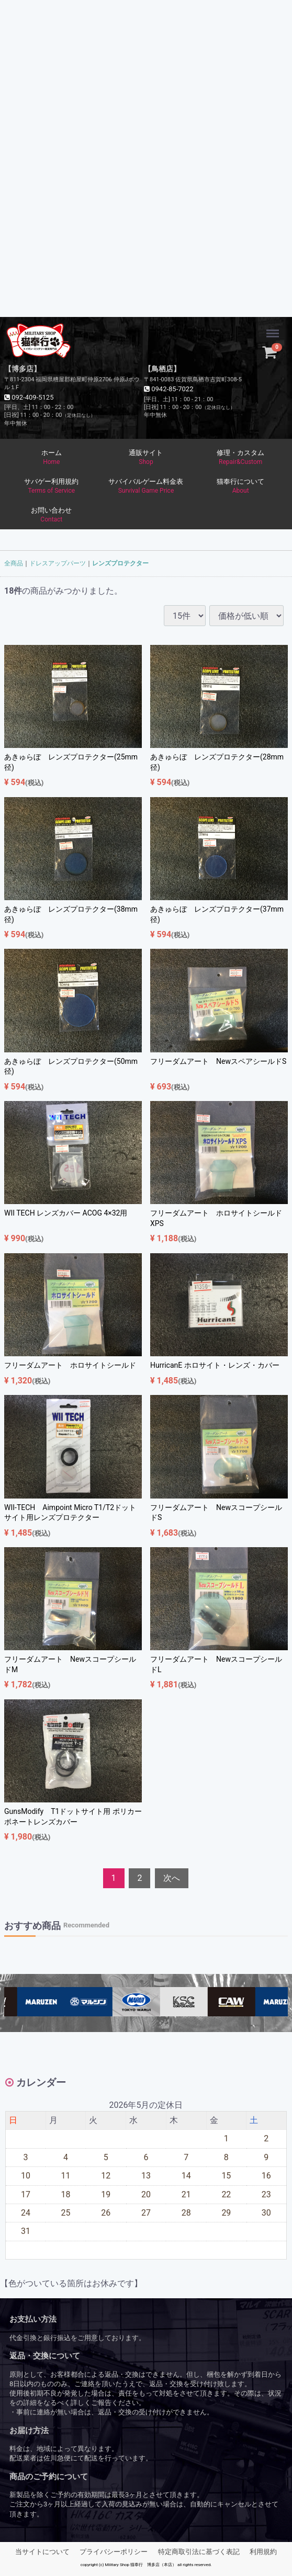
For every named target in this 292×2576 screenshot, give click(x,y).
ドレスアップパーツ (57, 563)
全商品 (13, 563)
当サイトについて (42, 2551)
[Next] (171, 1878)
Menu (273, 328)
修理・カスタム (240, 458)
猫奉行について (240, 486)
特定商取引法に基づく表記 (199, 2551)
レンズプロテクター (120, 563)
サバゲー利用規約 (51, 486)
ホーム (51, 458)
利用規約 (263, 2551)
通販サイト (146, 458)
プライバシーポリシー (114, 2551)
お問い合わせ (51, 515)
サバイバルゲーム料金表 (146, 486)
